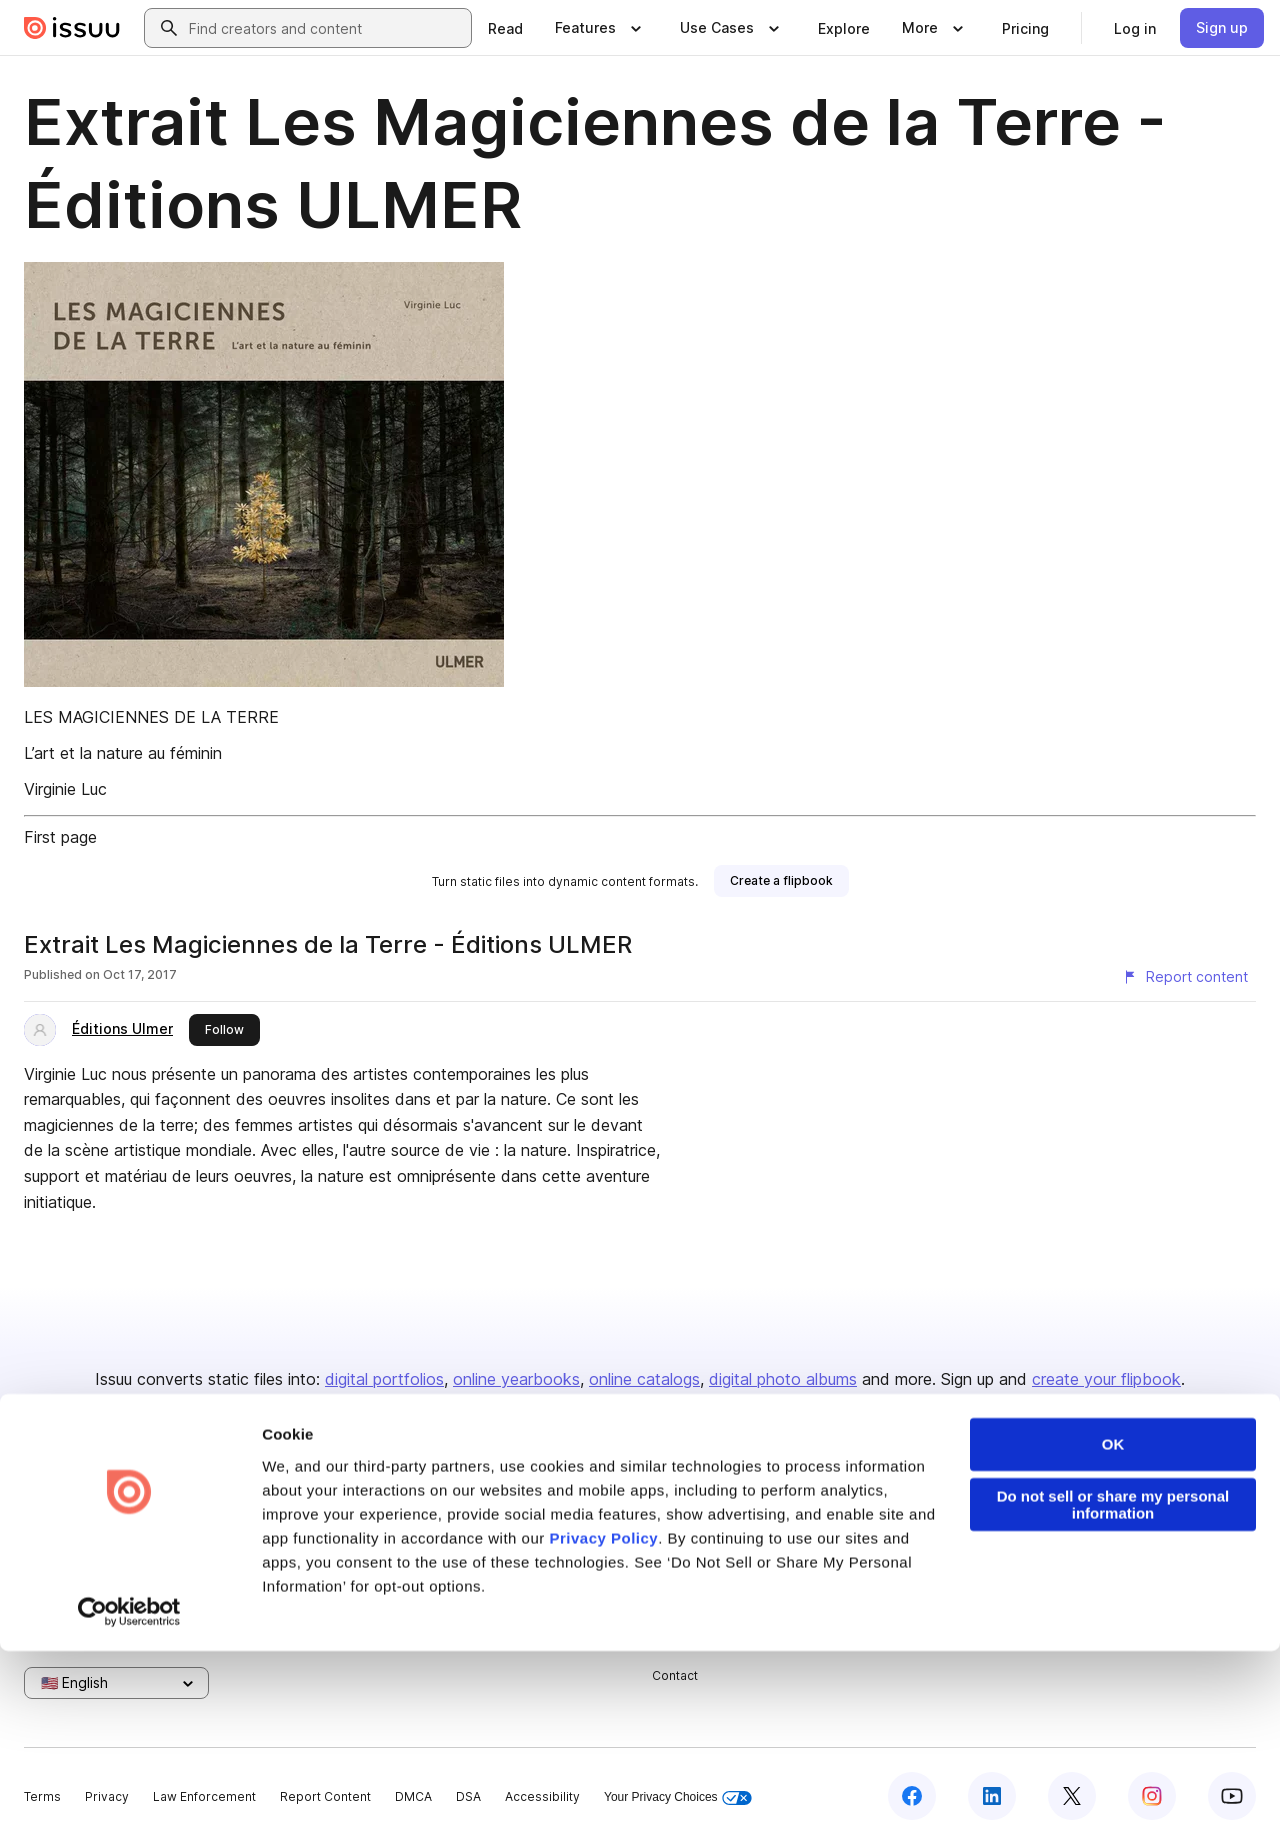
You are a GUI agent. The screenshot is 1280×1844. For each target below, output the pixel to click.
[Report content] (1185, 977)
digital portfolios (384, 1379)
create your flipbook (1106, 1379)
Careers (676, 1541)
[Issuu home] (72, 28)
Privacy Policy (603, 1731)
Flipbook (885, 1575)
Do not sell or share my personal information (1113, 1698)
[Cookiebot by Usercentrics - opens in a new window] (129, 1805)
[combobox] (326, 28)
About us (678, 1508)
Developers (1100, 1508)
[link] (505, 28)
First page (60, 837)
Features (885, 1541)
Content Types (902, 1508)
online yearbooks (516, 1379)
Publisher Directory (1122, 1541)
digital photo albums (783, 1379)
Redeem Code (1108, 1575)
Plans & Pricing (695, 1575)
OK (1113, 1637)
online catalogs (644, 1379)
